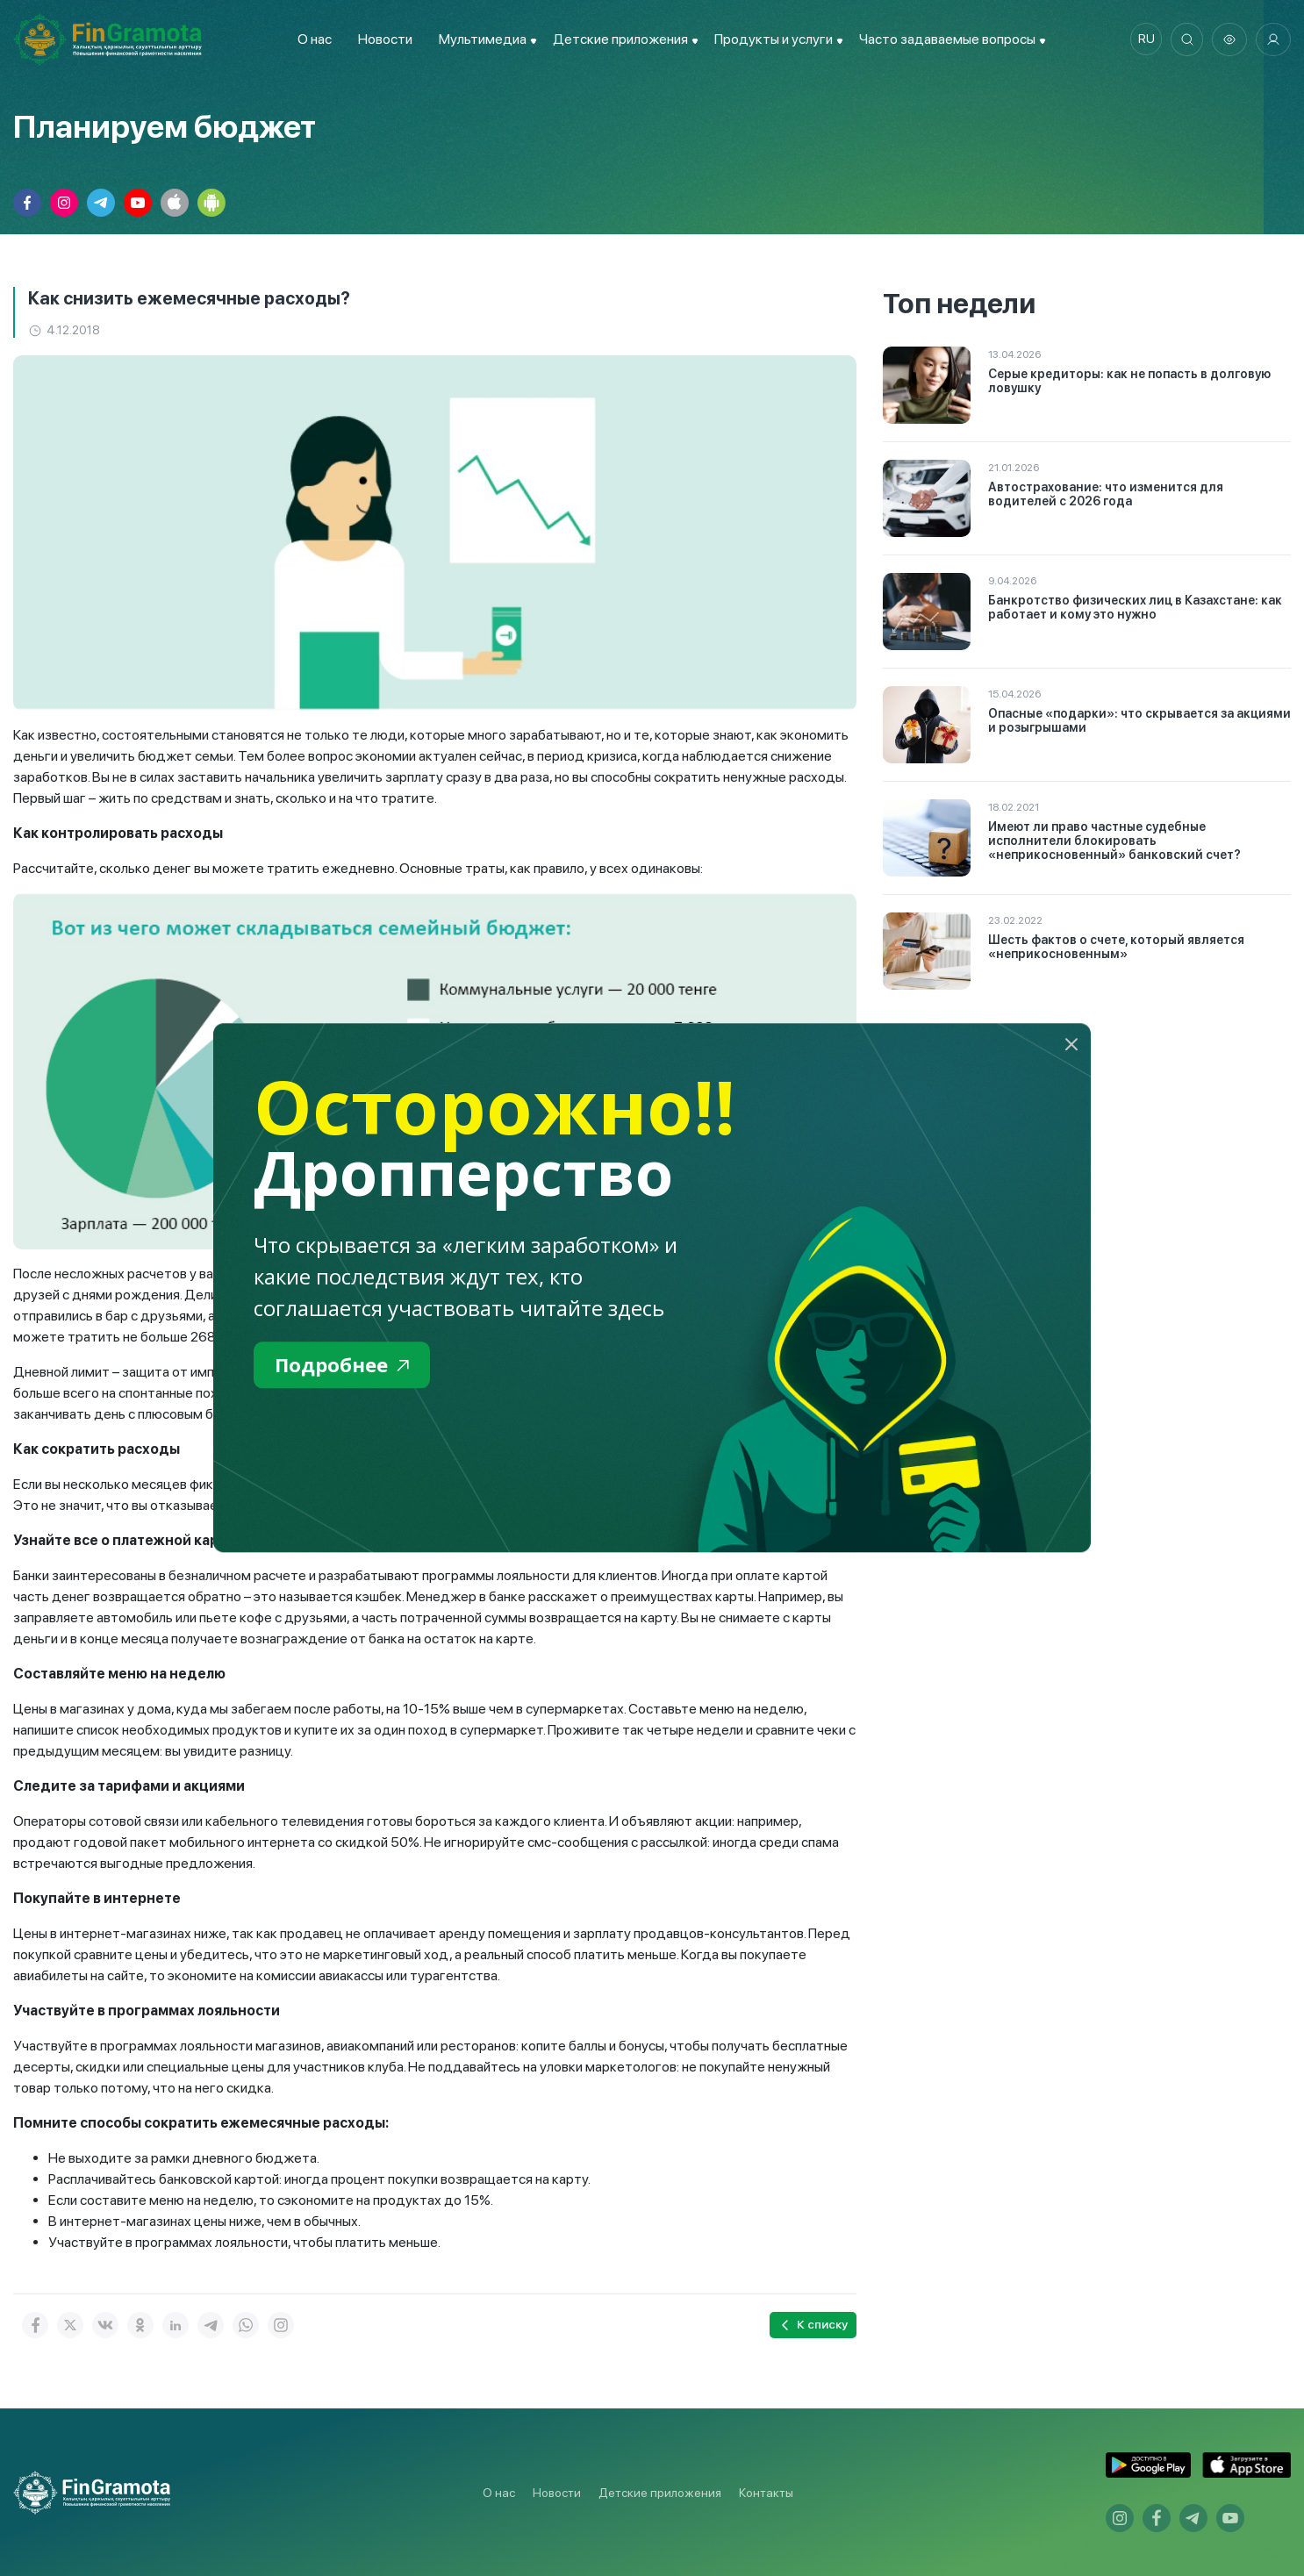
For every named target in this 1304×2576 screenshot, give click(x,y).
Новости (382, 39)
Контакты (766, 2493)
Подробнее (346, 1365)
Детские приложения (659, 2493)
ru (1142, 39)
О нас (311, 39)
